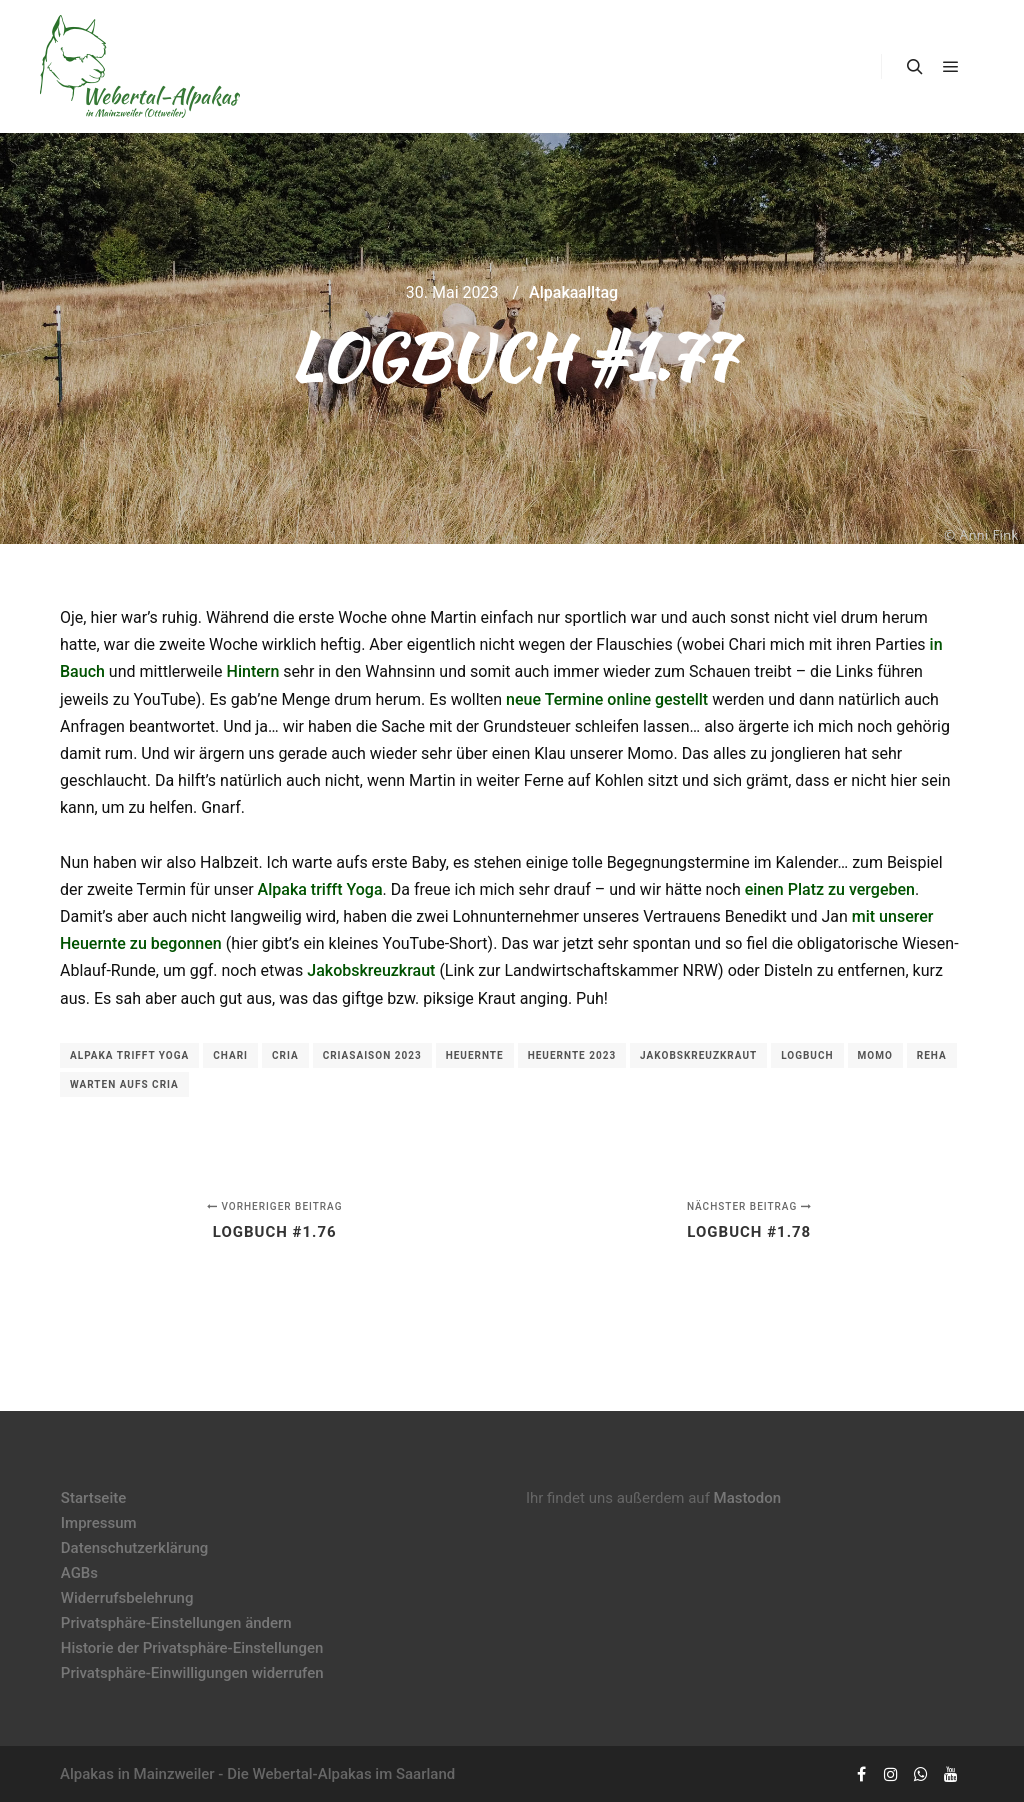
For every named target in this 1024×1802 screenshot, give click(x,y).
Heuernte (475, 1055)
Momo (875, 1055)
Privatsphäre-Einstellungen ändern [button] (176, 1623)
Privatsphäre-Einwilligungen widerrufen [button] (192, 1673)
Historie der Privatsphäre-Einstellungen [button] (192, 1648)
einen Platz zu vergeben (830, 889)
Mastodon (748, 1498)
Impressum (99, 1523)
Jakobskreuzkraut (371, 970)
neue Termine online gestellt (607, 699)
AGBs (79, 1573)
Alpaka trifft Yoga (320, 889)
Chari (230, 1055)
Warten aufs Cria (124, 1084)
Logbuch (807, 1055)
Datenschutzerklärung (134, 1548)
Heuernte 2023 (572, 1055)
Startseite (93, 1498)
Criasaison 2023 (372, 1055)
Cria (285, 1055)
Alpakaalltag (573, 292)
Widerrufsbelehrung (127, 1598)
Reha (932, 1055)
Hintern (253, 671)
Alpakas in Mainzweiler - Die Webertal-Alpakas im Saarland (257, 1774)
